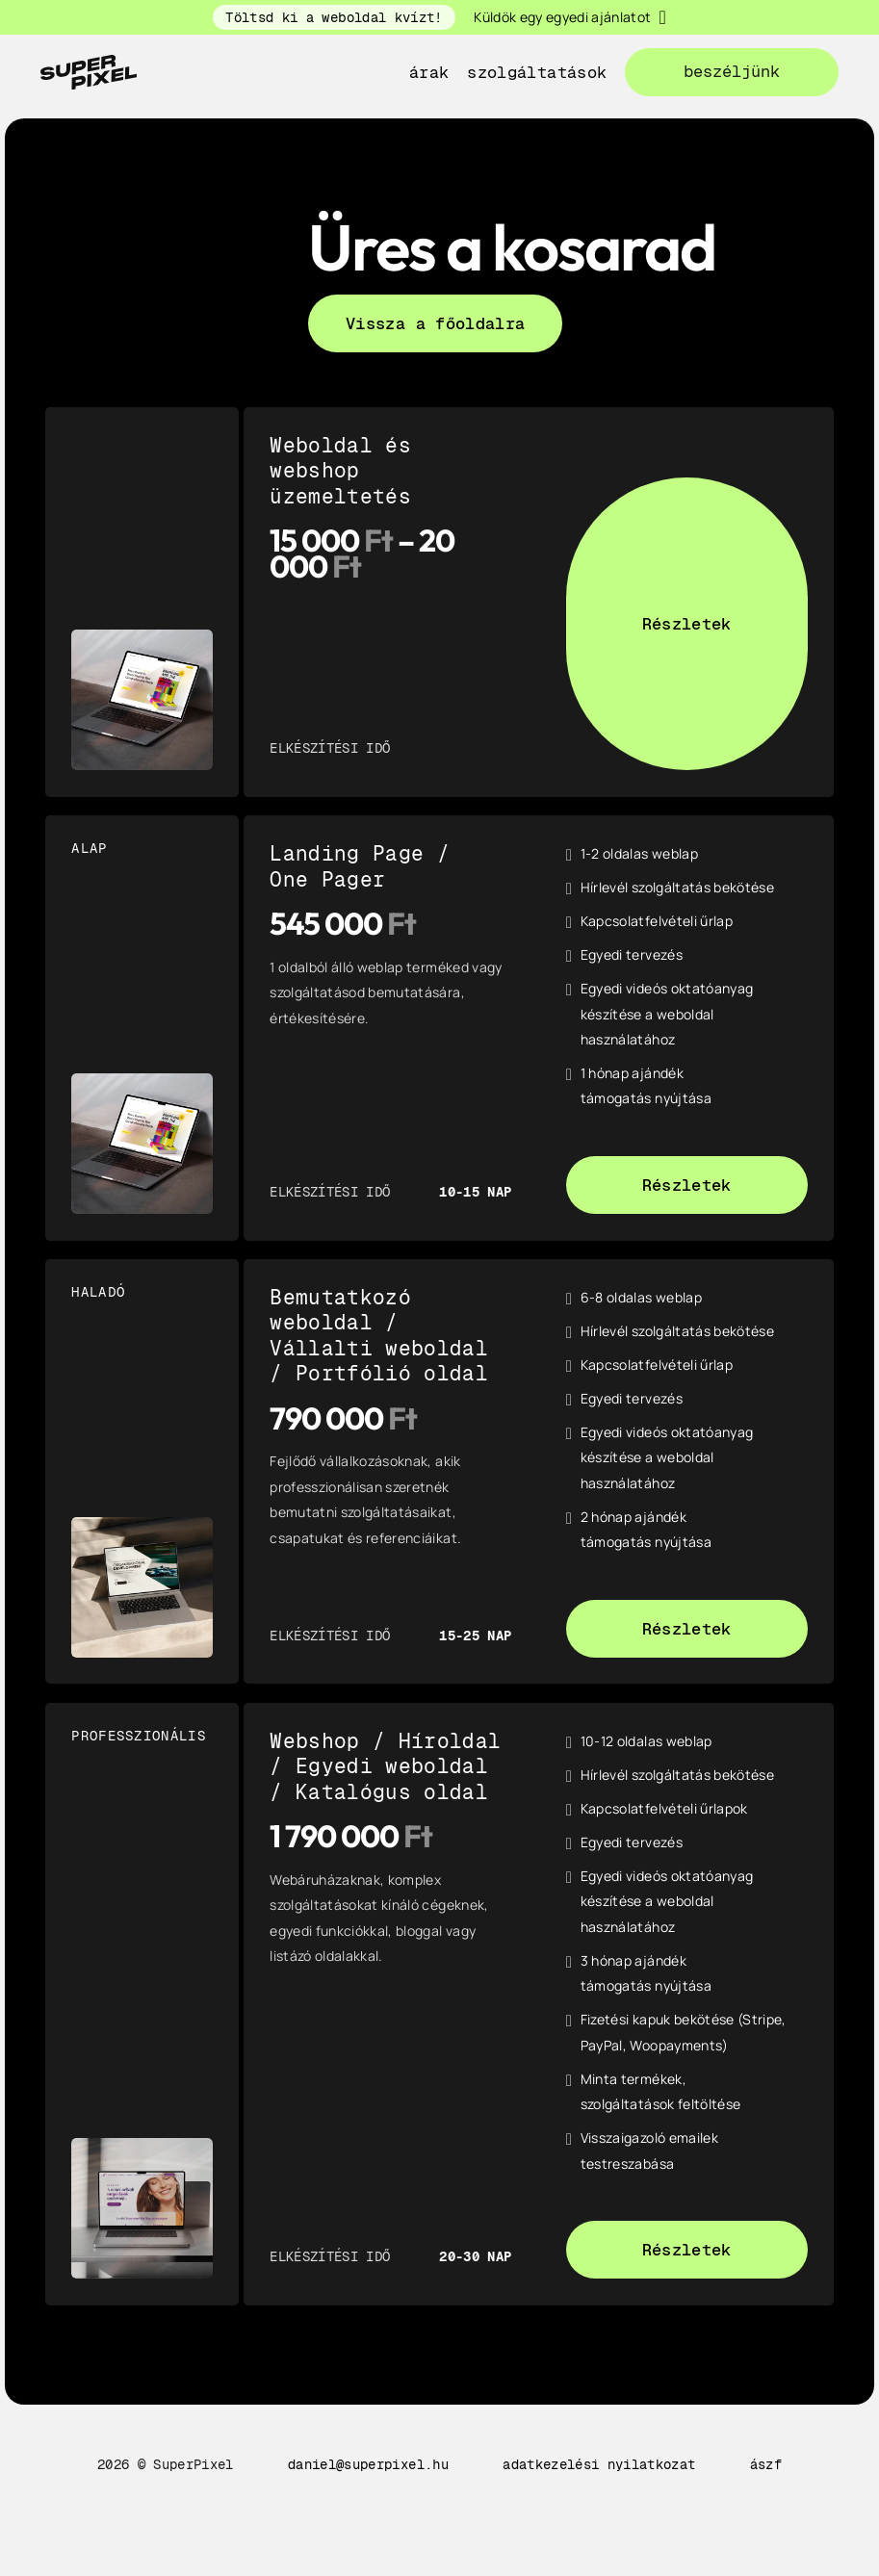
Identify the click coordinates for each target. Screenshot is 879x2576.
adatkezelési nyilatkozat (599, 2464)
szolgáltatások (537, 72)
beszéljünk (732, 71)
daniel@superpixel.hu (368, 2464)
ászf (766, 2464)
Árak (429, 72)
